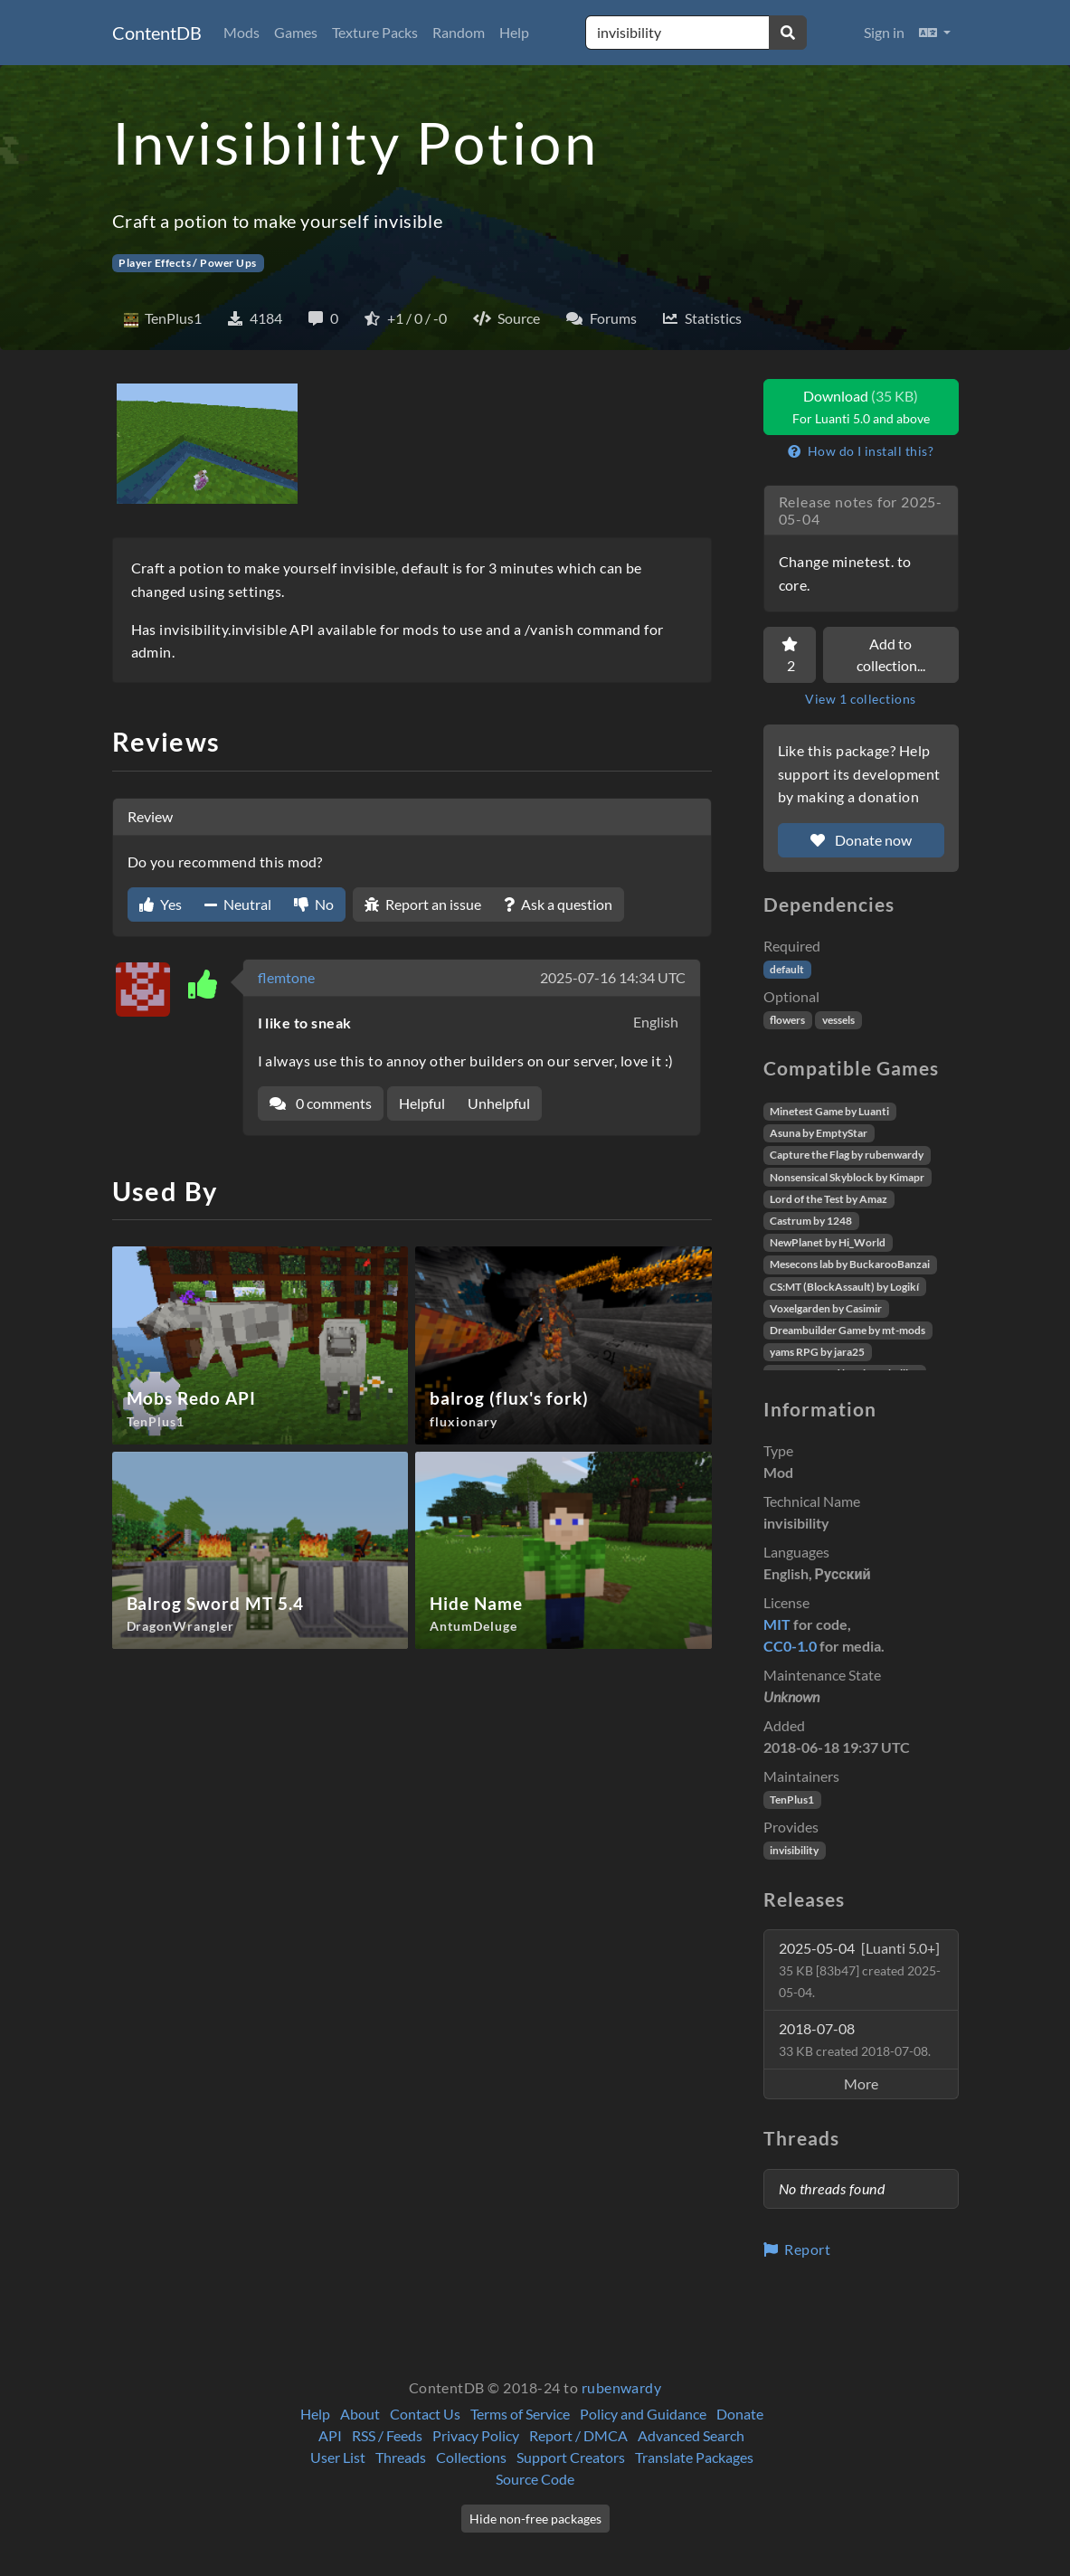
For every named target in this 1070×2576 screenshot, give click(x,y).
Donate (739, 2413)
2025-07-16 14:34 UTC (613, 977)
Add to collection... (891, 654)
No (314, 904)
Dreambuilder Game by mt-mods (847, 1330)
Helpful (422, 1103)
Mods (241, 32)
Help (514, 32)
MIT (777, 1624)
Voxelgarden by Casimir (826, 1308)
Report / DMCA (578, 2435)
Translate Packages (694, 2457)
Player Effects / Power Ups (187, 263)
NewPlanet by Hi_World (827, 1242)
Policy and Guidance (643, 2413)
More (861, 2083)
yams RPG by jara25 (817, 1352)
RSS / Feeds (387, 2435)
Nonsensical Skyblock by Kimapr (847, 1177)
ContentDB (157, 32)
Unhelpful (499, 1103)
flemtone (286, 977)
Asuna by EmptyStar (818, 1133)
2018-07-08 (855, 2039)
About (360, 2413)
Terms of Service (520, 2413)
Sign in (884, 32)
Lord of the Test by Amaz (828, 1199)
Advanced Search (691, 2435)
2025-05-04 (860, 1969)
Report (797, 2249)
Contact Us (425, 2413)
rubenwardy (622, 2387)
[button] (935, 32)
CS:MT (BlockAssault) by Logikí (844, 1286)
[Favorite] (790, 655)
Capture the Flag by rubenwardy (846, 1154)
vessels (838, 1020)
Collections (471, 2457)
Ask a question (558, 904)
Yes (160, 904)
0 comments (321, 1103)
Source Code (535, 2478)
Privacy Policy (475, 2435)
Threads (400, 2457)
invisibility (794, 1850)
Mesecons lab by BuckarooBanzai (850, 1264)
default (787, 969)
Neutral (237, 904)
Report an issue (423, 904)
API (330, 2435)
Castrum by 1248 (811, 1220)
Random (458, 32)
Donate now (861, 839)
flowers (787, 1020)
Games (295, 32)
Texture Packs (375, 32)
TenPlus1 (792, 1799)
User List (337, 2457)
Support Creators (570, 2457)
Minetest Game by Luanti (829, 1111)
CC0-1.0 (790, 1645)
